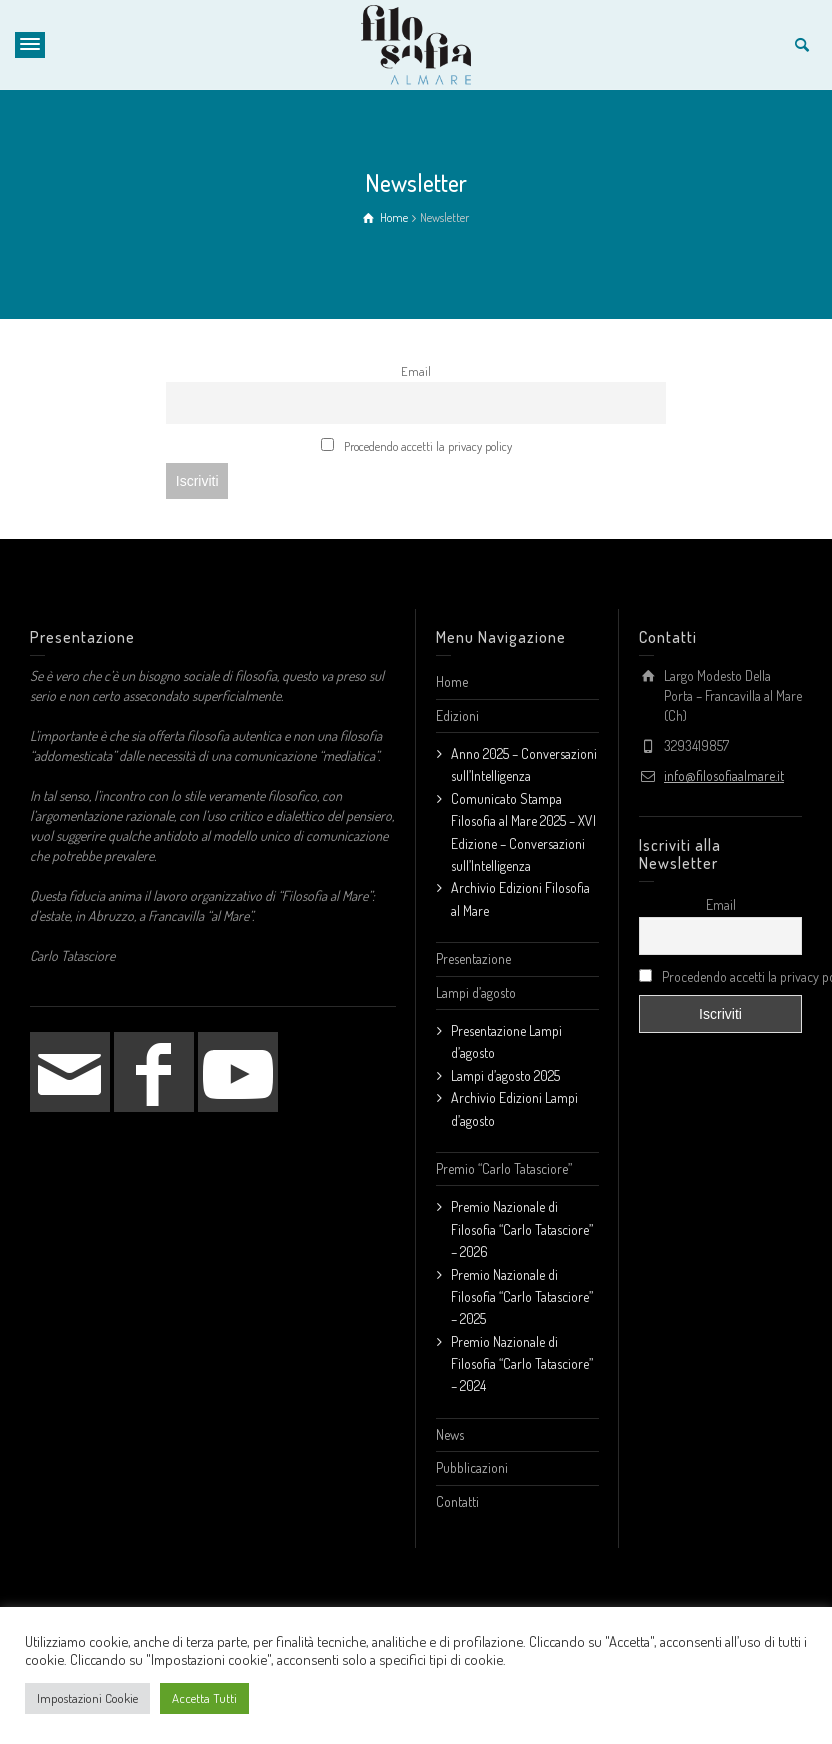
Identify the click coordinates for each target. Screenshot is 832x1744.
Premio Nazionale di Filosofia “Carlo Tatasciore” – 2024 (522, 1364)
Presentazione (473, 958)
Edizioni (457, 715)
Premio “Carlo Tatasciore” (504, 1168)
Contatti (457, 1501)
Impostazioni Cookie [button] (87, 1698)
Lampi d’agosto (476, 992)
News (450, 1434)
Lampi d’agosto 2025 (505, 1075)
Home (452, 681)
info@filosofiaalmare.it (724, 775)
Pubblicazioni (472, 1467)
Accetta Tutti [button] (204, 1698)
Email (416, 371)
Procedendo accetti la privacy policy (416, 446)
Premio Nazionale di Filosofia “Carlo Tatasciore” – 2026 (522, 1229)
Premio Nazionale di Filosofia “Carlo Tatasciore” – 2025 (522, 1297)
